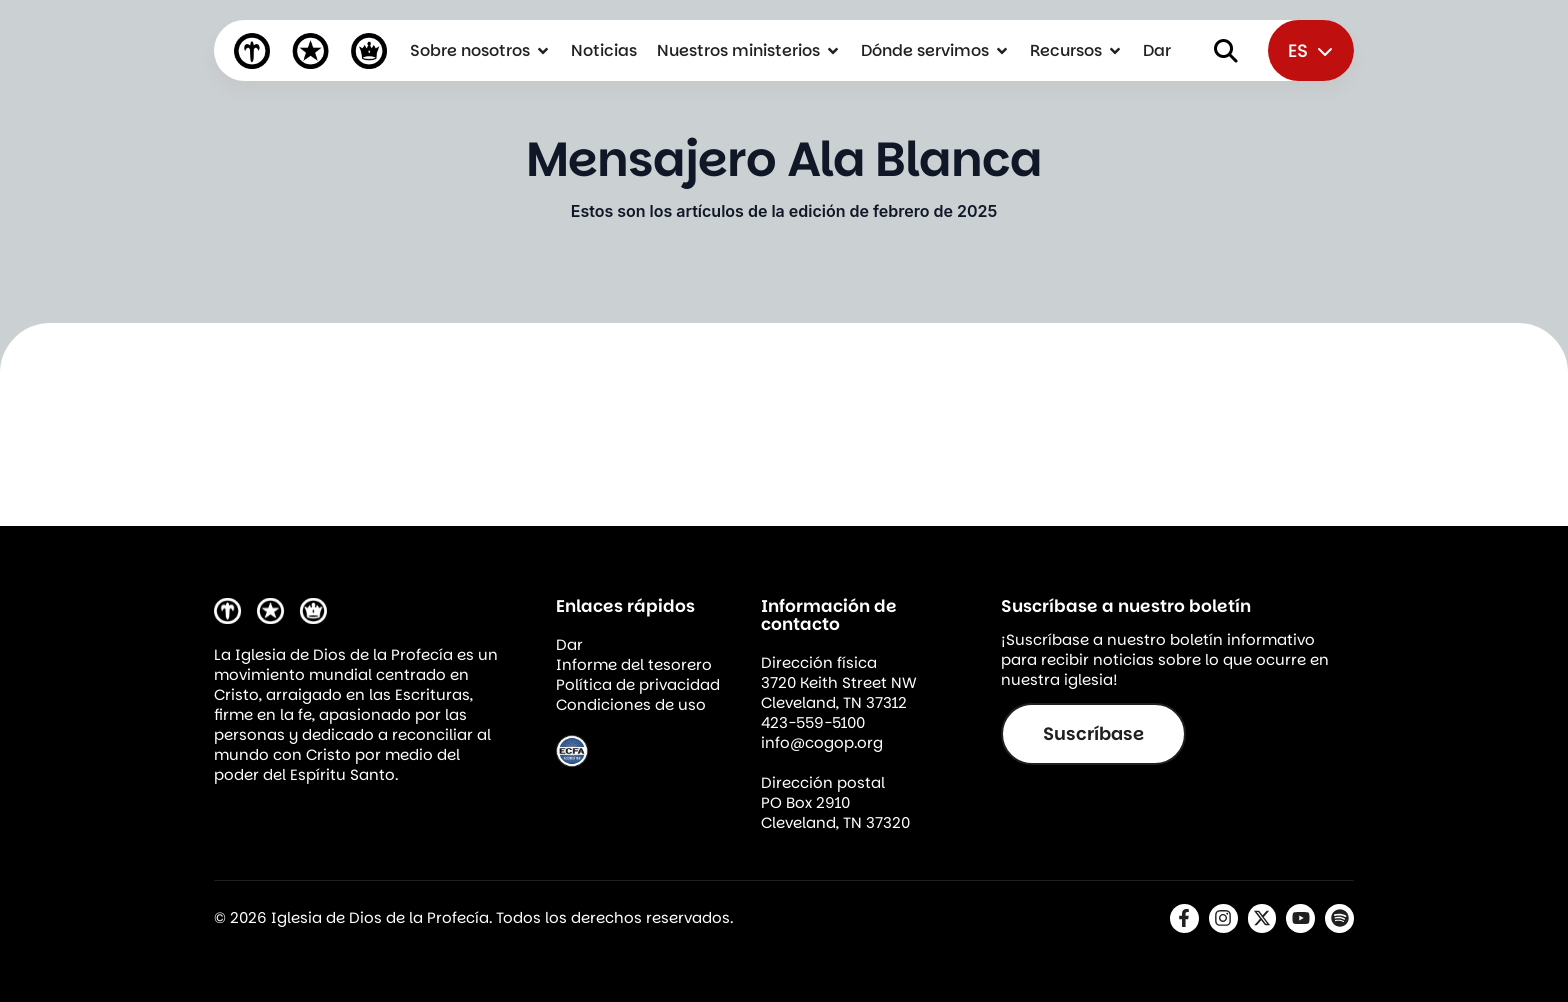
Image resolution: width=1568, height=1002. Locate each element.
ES (1311, 50)
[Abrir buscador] (1226, 51)
